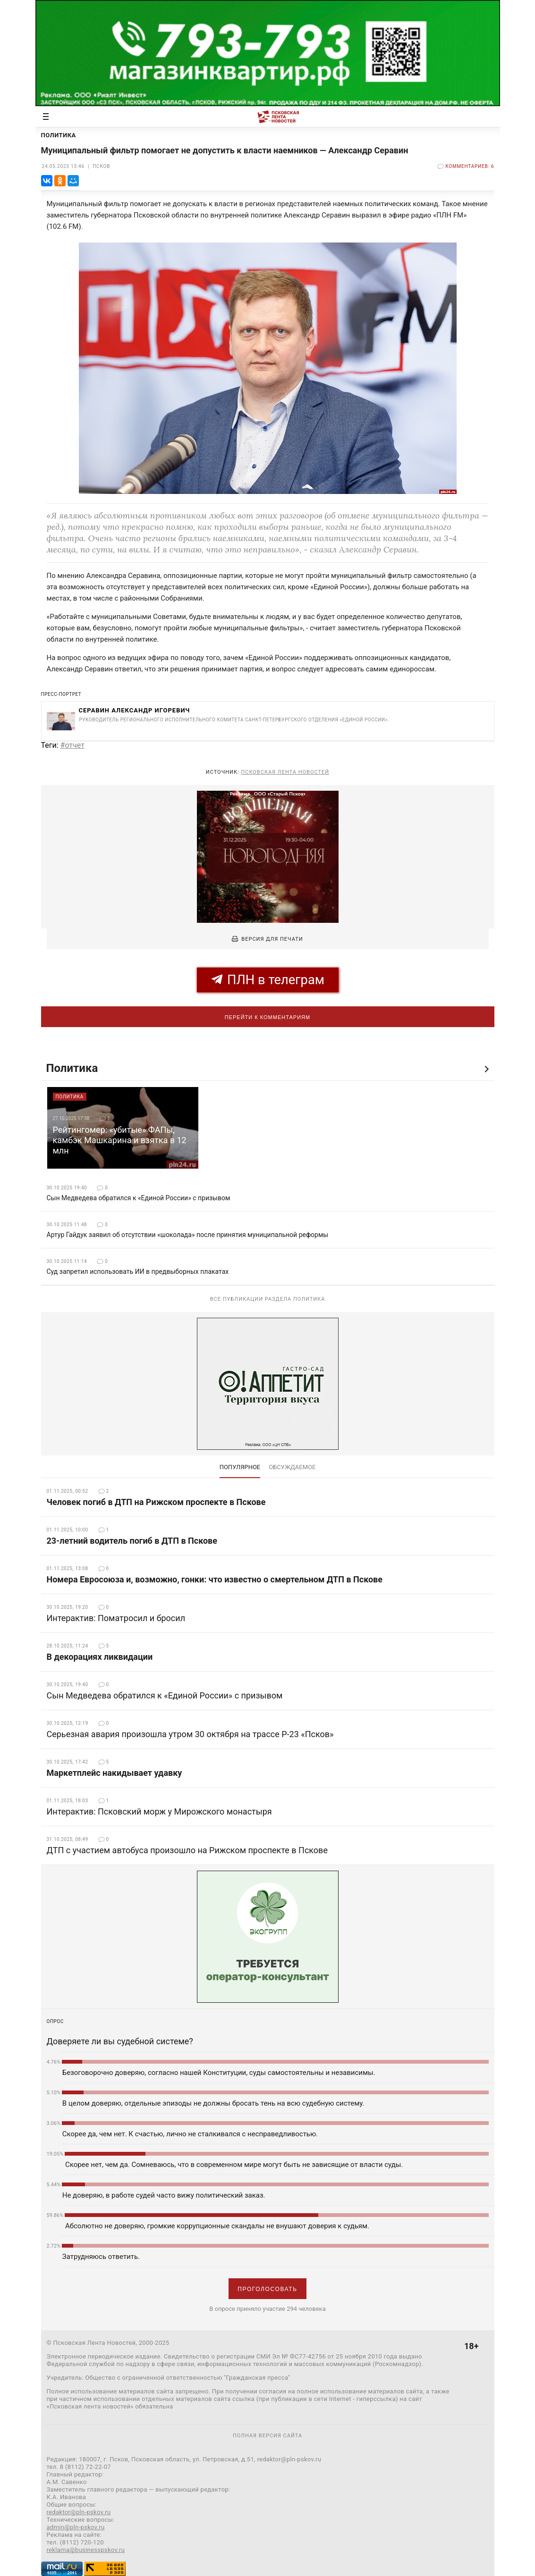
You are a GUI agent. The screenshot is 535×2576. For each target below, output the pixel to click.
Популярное (240, 1467)
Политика (72, 1068)
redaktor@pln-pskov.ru (79, 2512)
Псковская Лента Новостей (285, 772)
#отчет (72, 745)
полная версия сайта (267, 2436)
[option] (122, 1127)
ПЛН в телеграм (267, 980)
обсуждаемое (292, 1467)
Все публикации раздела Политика (267, 1299)
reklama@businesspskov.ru (86, 2549)
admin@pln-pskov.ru (76, 2527)
